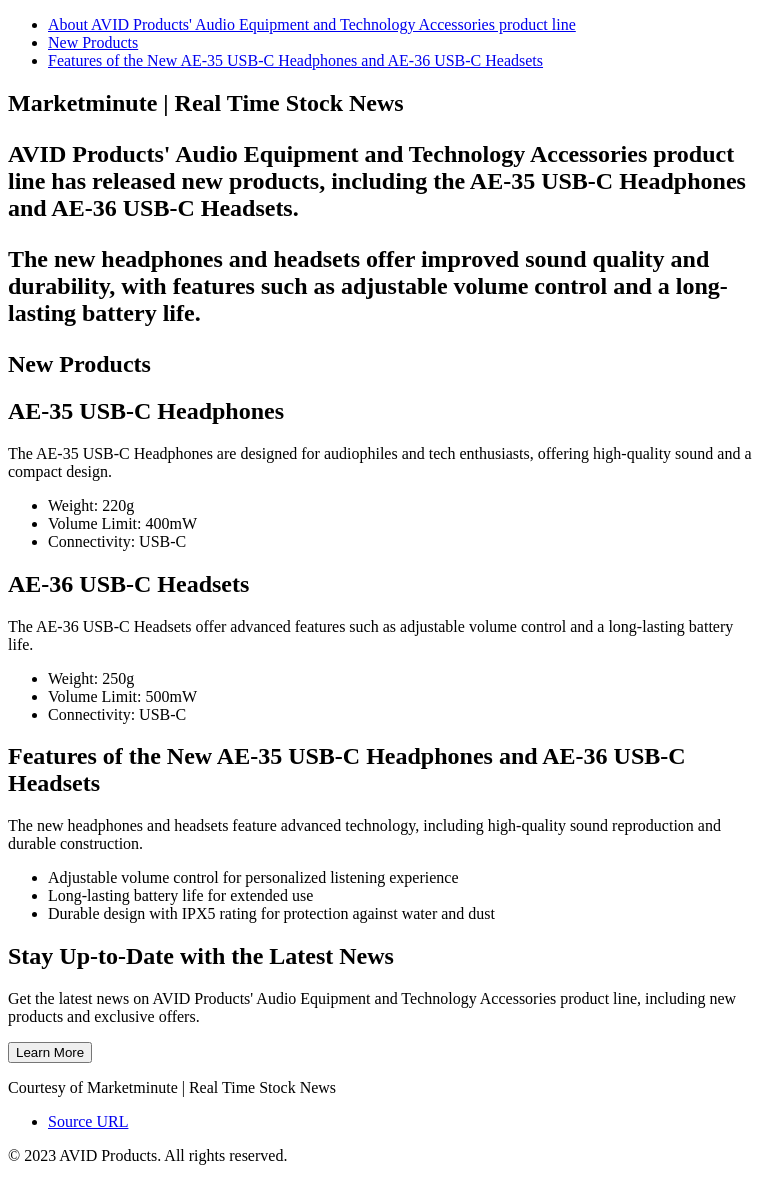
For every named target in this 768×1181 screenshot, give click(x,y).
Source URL (88, 1121)
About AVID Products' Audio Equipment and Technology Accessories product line (312, 24)
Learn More (50, 1052)
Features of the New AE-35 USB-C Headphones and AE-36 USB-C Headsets (295, 60)
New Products (93, 42)
